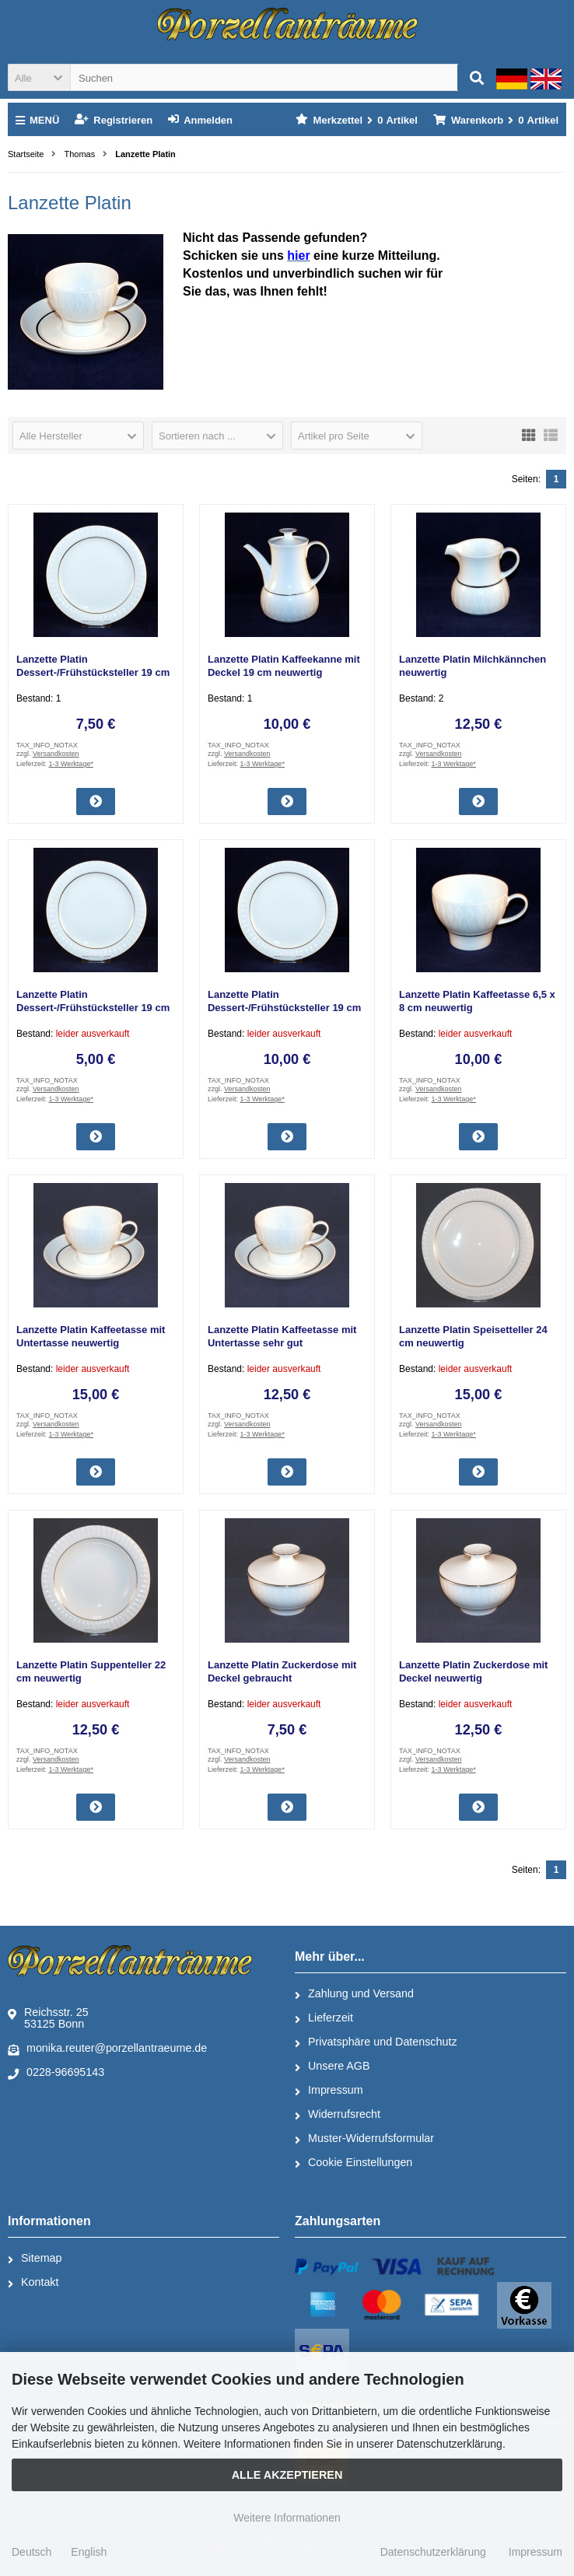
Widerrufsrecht (337, 2115)
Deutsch (31, 2552)
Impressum (329, 2091)
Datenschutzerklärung (433, 2552)
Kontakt (33, 2283)
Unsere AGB (332, 2067)
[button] (39, 77)
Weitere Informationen (286, 2517)
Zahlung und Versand (354, 1994)
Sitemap (34, 2259)
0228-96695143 (56, 2073)
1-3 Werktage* (71, 764)
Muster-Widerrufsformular (364, 2139)
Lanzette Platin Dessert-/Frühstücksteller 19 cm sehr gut (93, 672)
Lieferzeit (324, 2018)
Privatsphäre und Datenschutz (376, 2042)
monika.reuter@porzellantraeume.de (107, 2049)
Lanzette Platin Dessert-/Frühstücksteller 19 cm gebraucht (93, 1008)
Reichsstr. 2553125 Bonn (48, 2018)
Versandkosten (56, 754)
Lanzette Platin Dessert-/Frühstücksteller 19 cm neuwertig (284, 1008)
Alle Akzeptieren (287, 2475)
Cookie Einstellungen (353, 2163)
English (89, 2552)
